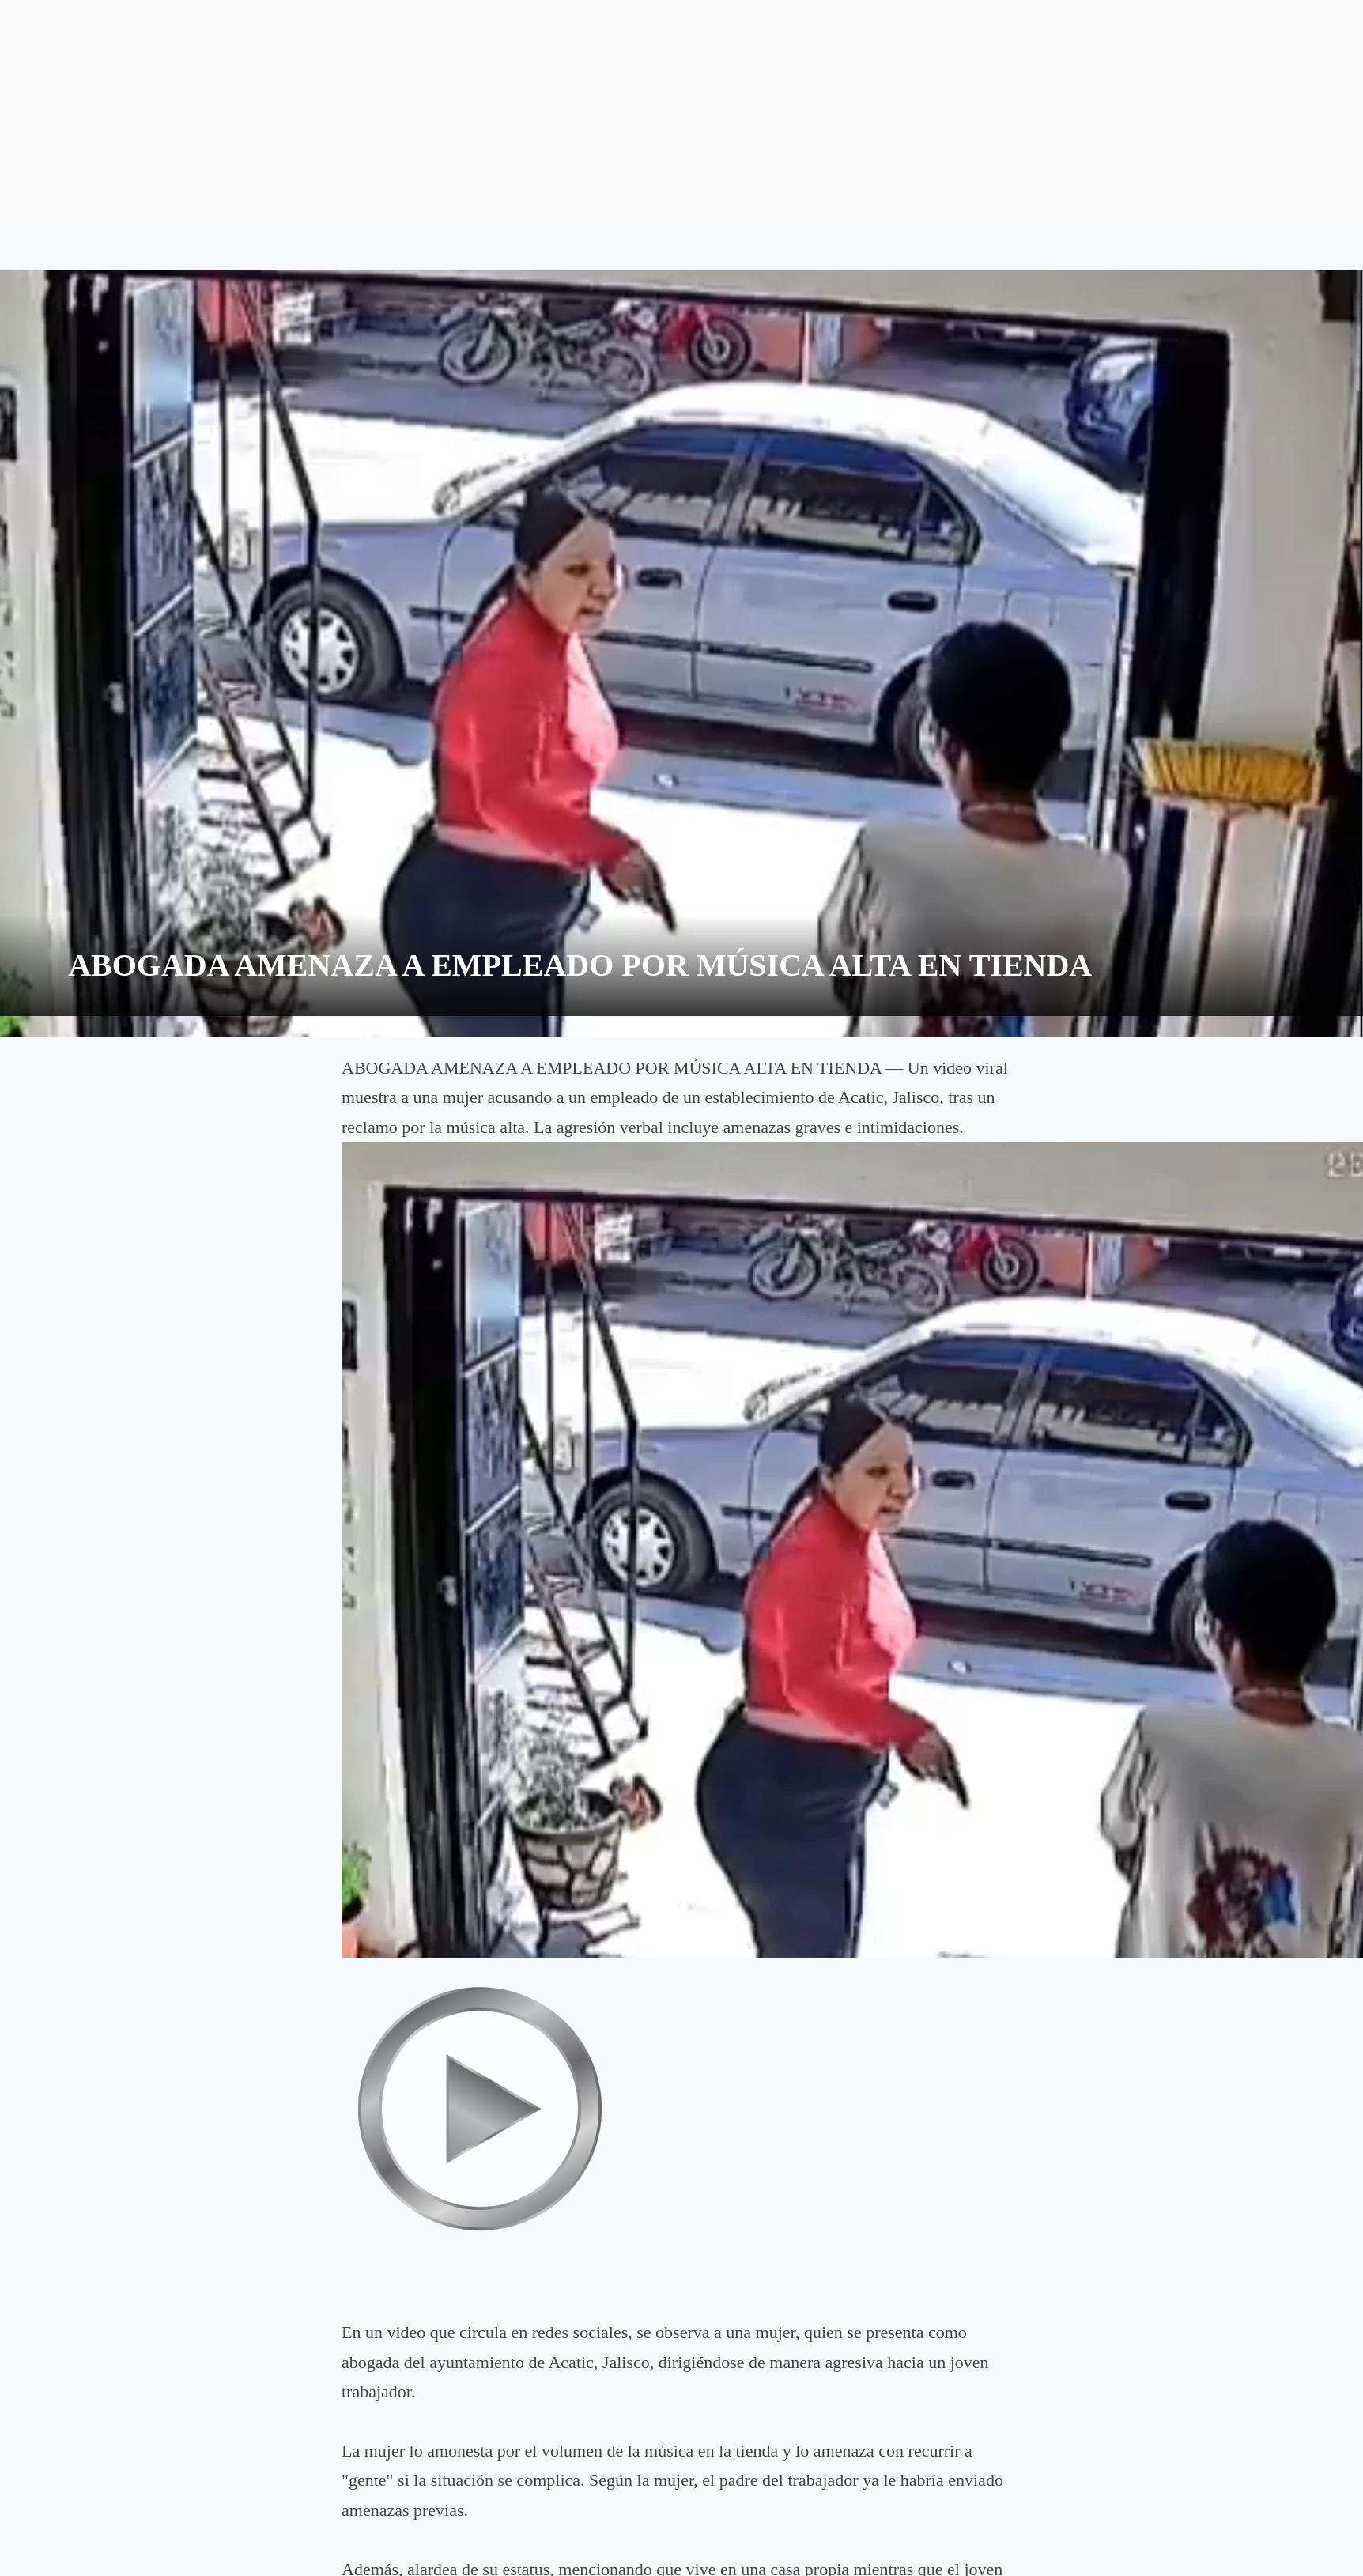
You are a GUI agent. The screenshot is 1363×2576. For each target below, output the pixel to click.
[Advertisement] (681, 111)
